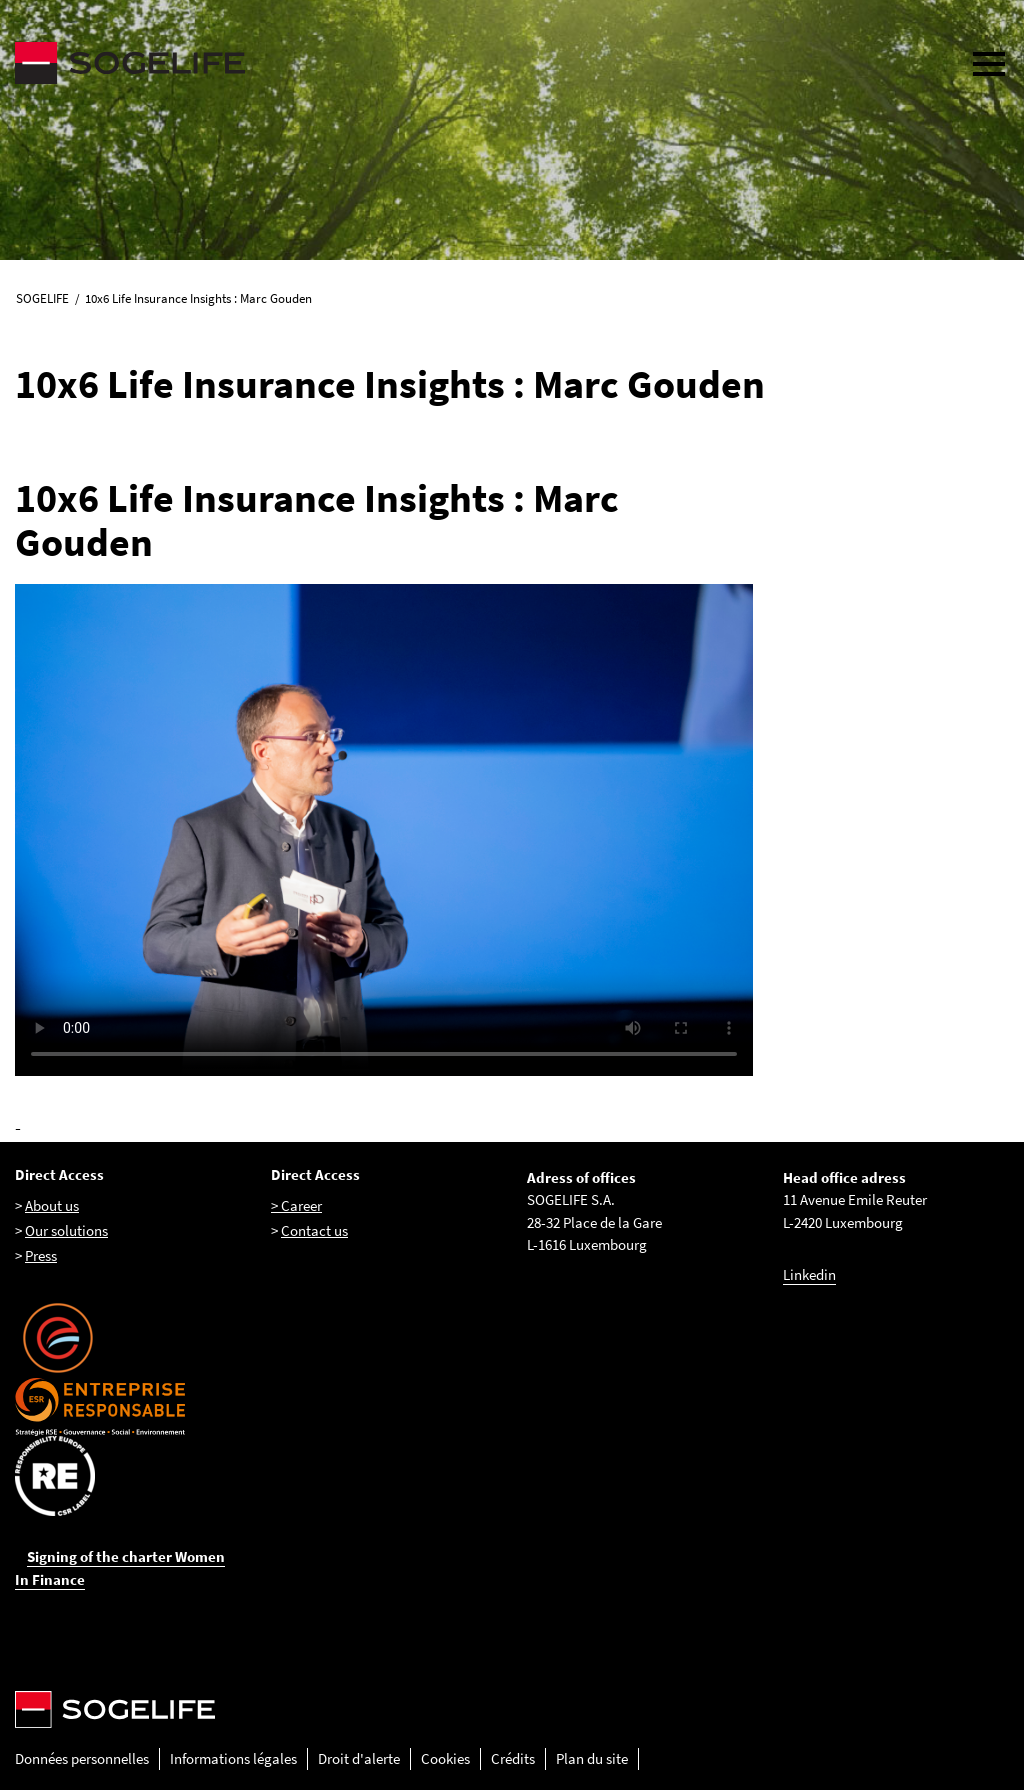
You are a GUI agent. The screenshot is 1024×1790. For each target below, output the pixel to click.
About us (52, 1205)
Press (41, 1255)
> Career (296, 1205)
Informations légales (233, 1758)
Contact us (314, 1230)
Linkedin (809, 1274)
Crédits (513, 1758)
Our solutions (66, 1230)
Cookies (445, 1758)
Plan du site (592, 1758)
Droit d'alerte (359, 1758)
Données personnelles (82, 1758)
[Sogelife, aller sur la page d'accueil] (477, 63)
